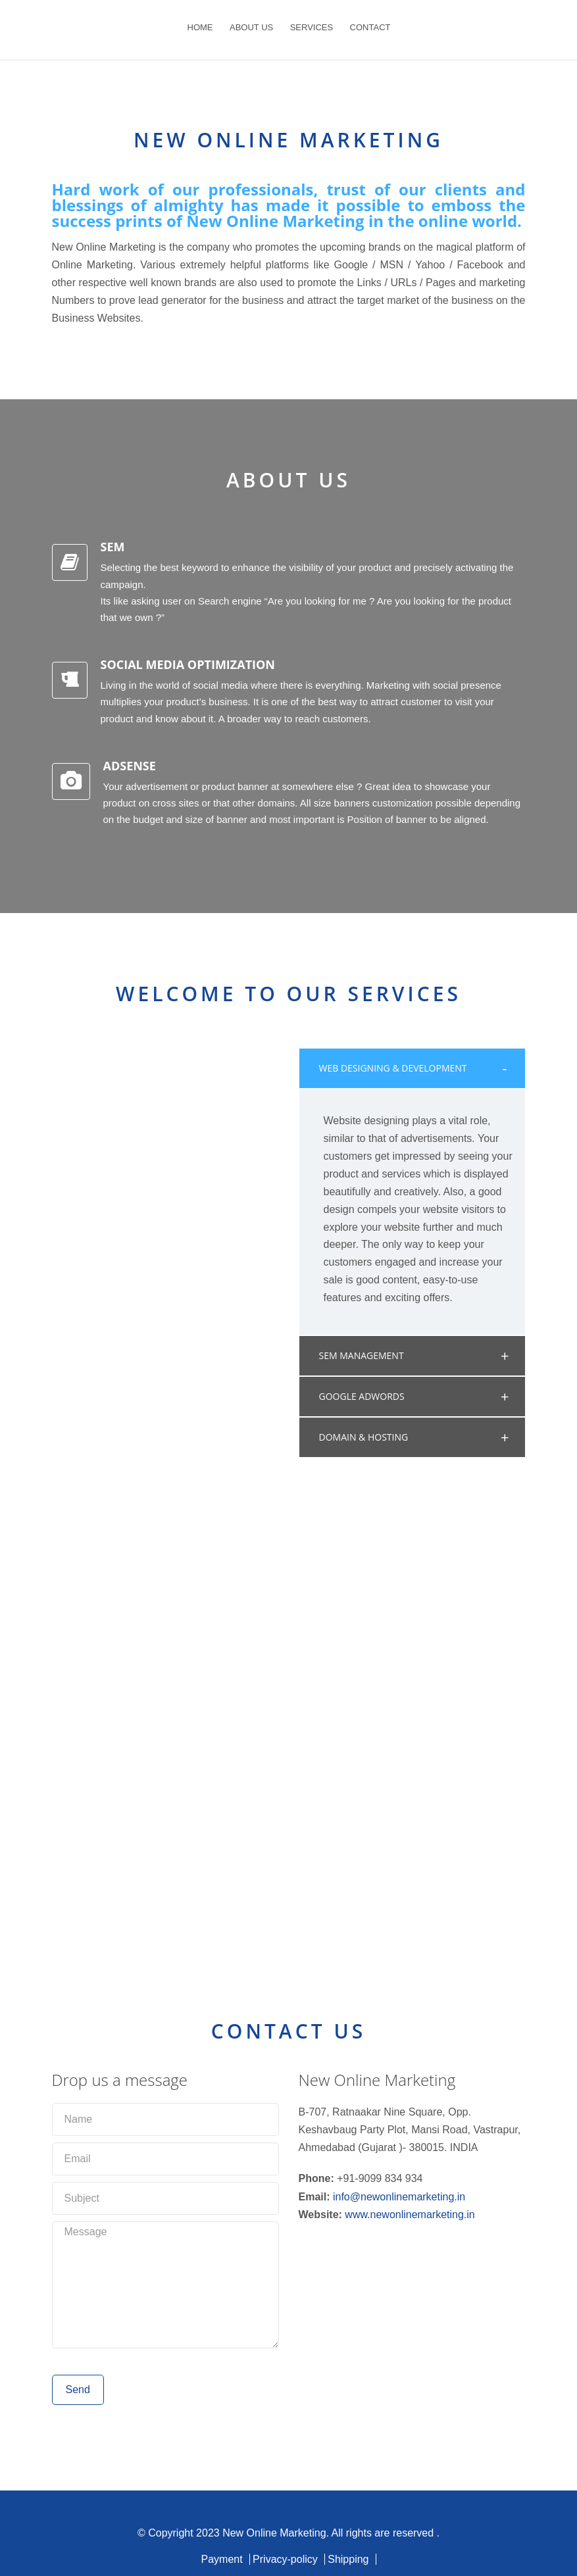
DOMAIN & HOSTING (364, 1437)
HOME (200, 27)
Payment (221, 2559)
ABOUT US (251, 27)
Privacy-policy (285, 2559)
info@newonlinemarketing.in (399, 2196)
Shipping (348, 2559)
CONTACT (370, 27)
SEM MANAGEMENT (361, 1355)
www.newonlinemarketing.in (409, 2214)
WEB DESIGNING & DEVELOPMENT (393, 1068)
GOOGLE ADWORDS (362, 1396)
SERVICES (312, 27)
